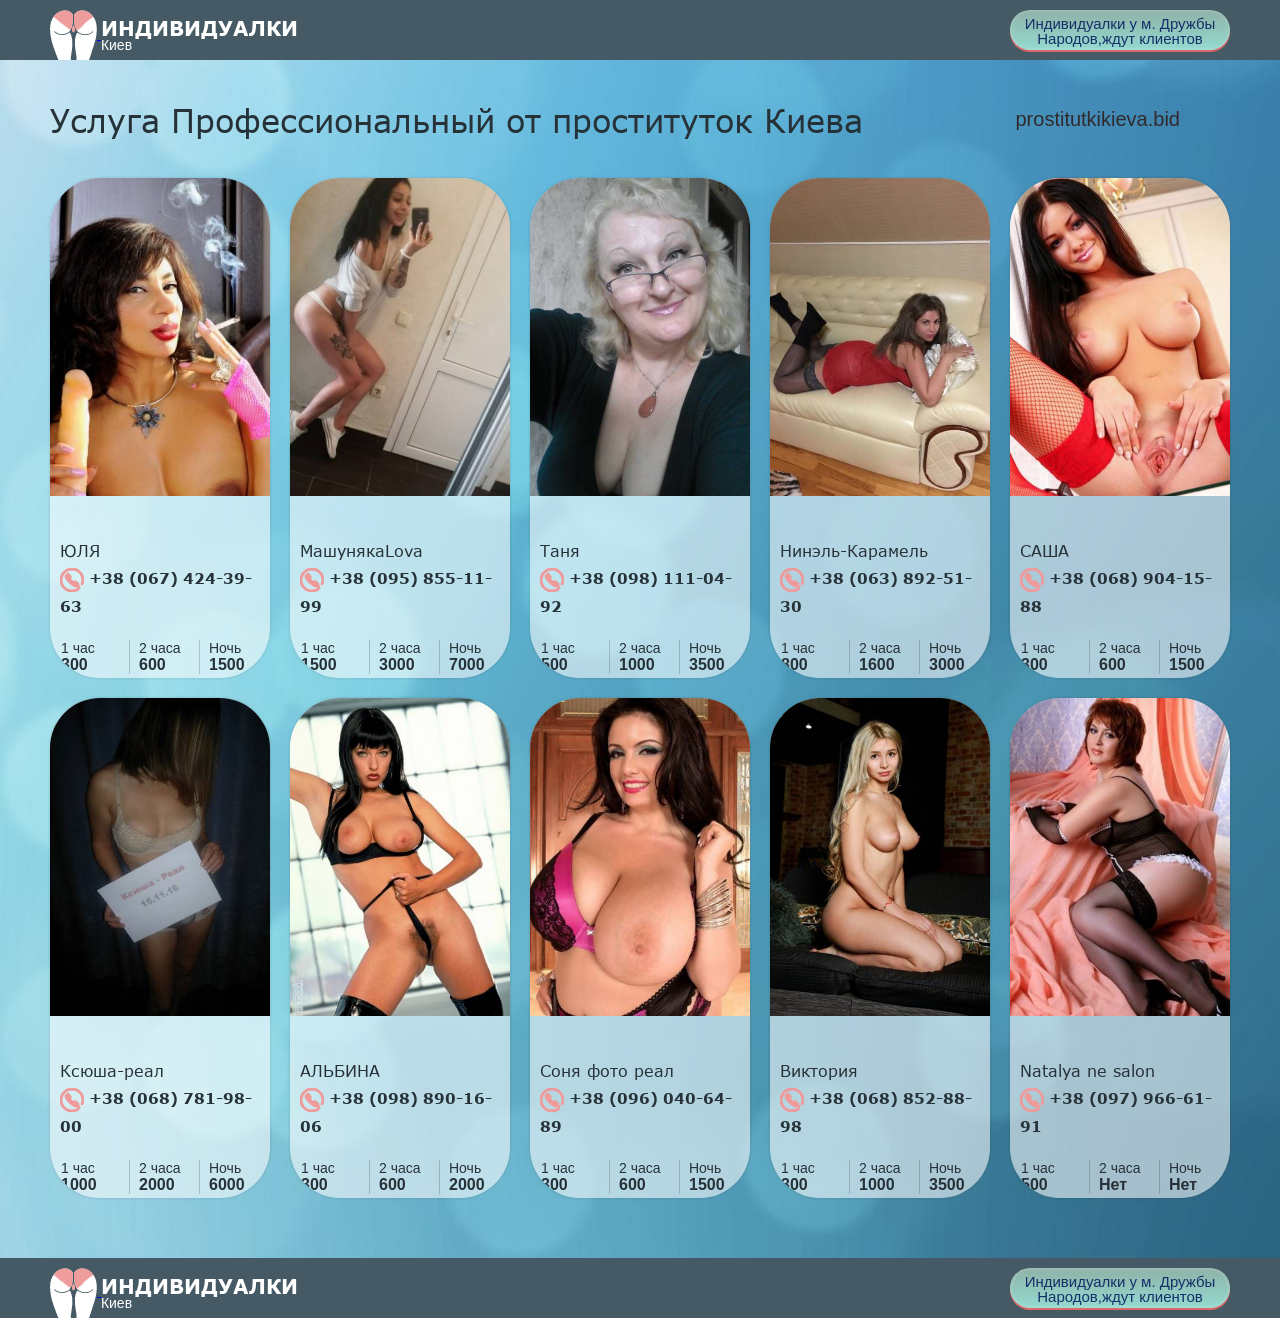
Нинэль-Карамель (854, 551)
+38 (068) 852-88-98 (876, 1111)
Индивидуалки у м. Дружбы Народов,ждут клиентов (1120, 31)
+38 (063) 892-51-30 (876, 591)
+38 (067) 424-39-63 (156, 591)
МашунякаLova (361, 551)
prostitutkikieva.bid (1097, 119)
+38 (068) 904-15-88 (1116, 591)
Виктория (819, 1071)
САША (1044, 551)
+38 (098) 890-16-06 (396, 1111)
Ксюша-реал (112, 1071)
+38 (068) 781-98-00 (156, 1111)
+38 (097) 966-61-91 (1116, 1111)
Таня (560, 551)
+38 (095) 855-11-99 (396, 591)
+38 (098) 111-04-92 (636, 591)
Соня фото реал (607, 1071)
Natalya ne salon (1087, 1071)
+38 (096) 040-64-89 (636, 1111)
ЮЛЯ (80, 551)
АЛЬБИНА (340, 1071)
